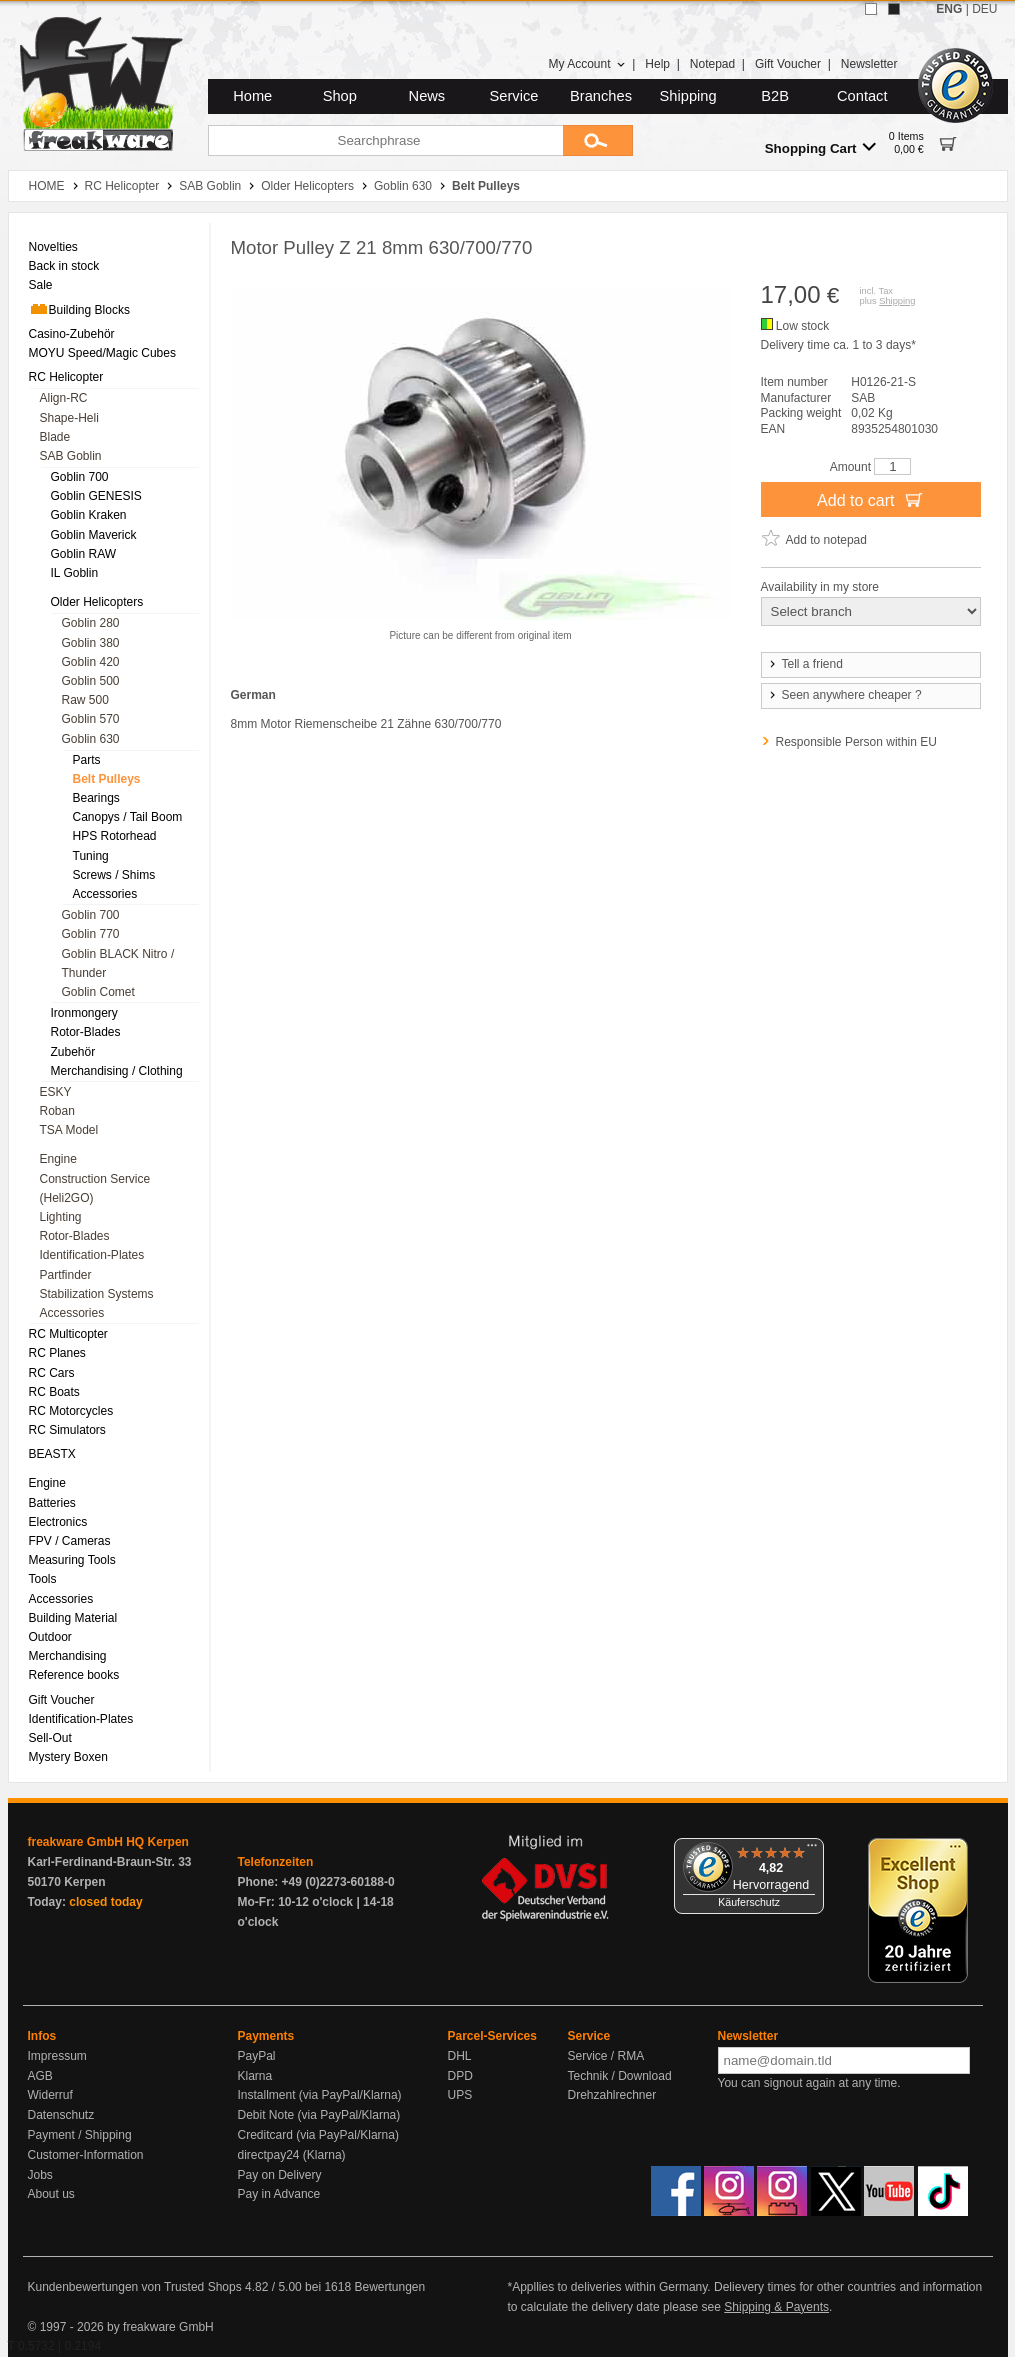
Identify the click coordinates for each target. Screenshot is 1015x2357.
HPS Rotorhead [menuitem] (115, 836)
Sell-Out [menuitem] (50, 1738)
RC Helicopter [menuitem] (66, 377)
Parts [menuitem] (87, 760)
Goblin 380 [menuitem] (91, 643)
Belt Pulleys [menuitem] (107, 779)
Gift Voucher (788, 64)
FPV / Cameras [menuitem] (70, 1541)
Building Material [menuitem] (73, 1618)
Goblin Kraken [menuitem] (89, 515)
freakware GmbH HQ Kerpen (108, 1842)
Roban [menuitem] (57, 1111)
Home (252, 96)
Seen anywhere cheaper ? (844, 695)
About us (51, 2194)
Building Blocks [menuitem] (79, 309)
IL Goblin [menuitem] (75, 573)
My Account (586, 64)
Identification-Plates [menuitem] (92, 1255)
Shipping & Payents (776, 2307)
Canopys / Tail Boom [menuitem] (128, 817)
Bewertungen (389, 2287)
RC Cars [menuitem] (52, 1373)
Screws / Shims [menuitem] (114, 875)
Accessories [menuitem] (105, 894)
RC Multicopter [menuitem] (68, 1334)
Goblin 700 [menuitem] (80, 477)
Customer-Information (86, 2155)
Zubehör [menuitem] (73, 1052)
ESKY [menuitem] (56, 1092)
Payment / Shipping (80, 2135)
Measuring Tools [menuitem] (72, 1560)
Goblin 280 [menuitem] (91, 623)
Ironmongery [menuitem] (84, 1013)
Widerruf (50, 2095)
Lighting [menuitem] (61, 1217)
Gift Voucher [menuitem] (62, 1700)
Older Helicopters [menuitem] (97, 602)
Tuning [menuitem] (91, 856)
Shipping (688, 96)
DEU (984, 9)
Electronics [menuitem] (58, 1522)
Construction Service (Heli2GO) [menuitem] (95, 1188)
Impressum (57, 2056)
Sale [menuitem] (41, 285)
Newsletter (869, 64)
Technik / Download (620, 2076)
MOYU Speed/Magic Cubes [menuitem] (102, 353)
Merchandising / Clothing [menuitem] (117, 1071)
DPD (460, 2076)
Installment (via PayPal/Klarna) (320, 2095)
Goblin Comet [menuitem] (98, 992)
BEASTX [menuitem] (52, 1454)
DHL (460, 2056)
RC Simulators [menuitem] (67, 1430)
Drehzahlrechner (612, 2095)
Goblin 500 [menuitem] (91, 681)
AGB (40, 2076)
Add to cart (870, 499)
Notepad (712, 64)
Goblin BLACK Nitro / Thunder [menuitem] (118, 963)
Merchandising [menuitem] (68, 1656)
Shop (340, 96)
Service (514, 96)
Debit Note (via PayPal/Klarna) (319, 2115)
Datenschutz (61, 2115)
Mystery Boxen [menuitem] (68, 1757)
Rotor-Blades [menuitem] (86, 1032)
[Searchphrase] (385, 140)
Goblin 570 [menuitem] (91, 719)
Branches (601, 96)
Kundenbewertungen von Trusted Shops (135, 2287)
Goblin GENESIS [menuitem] (96, 496)
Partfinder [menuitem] (66, 1275)
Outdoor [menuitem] (50, 1637)
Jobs (40, 2175)
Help (657, 64)
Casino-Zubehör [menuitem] (72, 334)
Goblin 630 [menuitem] (91, 739)
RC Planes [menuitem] (57, 1353)
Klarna (255, 2076)
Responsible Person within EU (856, 742)
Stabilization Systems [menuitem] (97, 1294)
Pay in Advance (279, 2194)
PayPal (257, 2056)
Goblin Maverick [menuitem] (94, 535)
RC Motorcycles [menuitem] (71, 1411)
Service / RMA (606, 2056)
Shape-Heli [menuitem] (69, 418)
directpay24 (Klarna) (292, 2155)
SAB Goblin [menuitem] (71, 456)
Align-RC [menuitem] (64, 398)
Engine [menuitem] (58, 1159)
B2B (775, 96)
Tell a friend (805, 664)
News (427, 96)
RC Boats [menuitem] (54, 1392)
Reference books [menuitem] (74, 1675)
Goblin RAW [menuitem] (84, 554)
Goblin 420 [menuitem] (91, 662)
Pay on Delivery (280, 2175)
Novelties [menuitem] (53, 247)
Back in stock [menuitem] (64, 266)
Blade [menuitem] (55, 437)
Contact (862, 96)
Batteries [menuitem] (52, 1503)
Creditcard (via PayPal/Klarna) (318, 2135)
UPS (460, 2095)
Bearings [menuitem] (96, 798)
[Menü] (812, 1850)
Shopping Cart (820, 147)
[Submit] (598, 140)
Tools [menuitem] (43, 1579)
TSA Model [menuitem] (69, 1130)
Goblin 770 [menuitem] (91, 934)
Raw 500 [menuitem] (85, 700)
